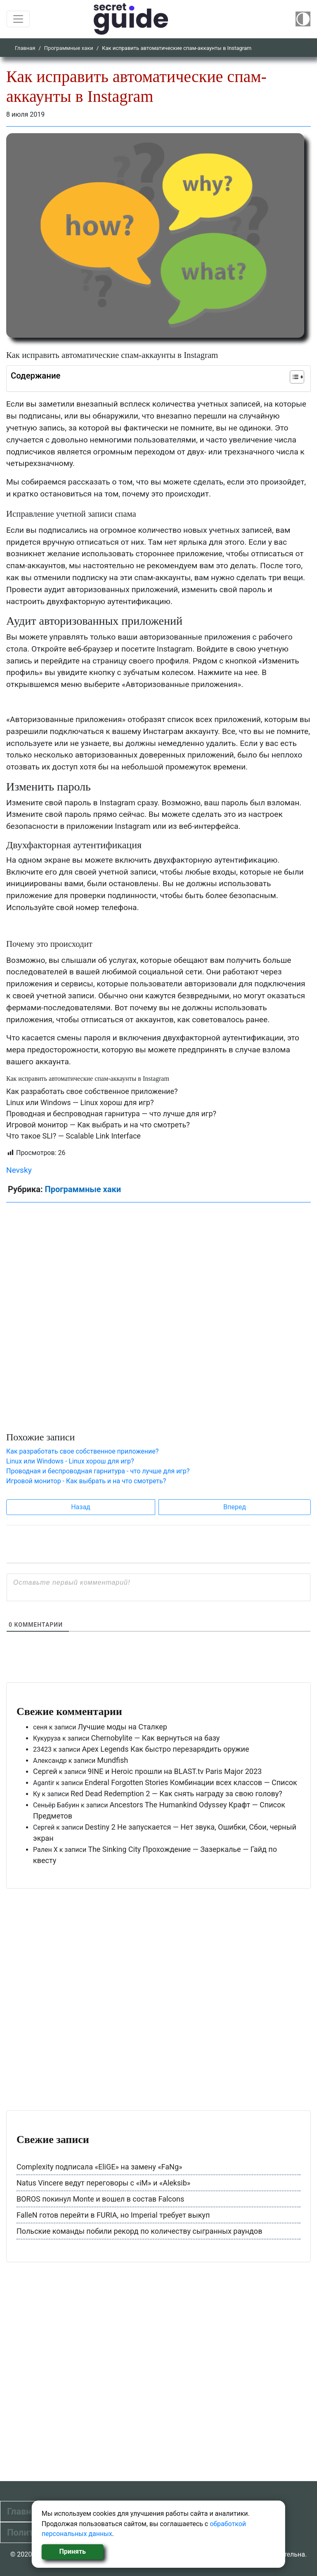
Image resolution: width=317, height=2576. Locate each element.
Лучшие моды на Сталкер (122, 1726)
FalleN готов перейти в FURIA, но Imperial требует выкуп (113, 2215)
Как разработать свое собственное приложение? (92, 1091)
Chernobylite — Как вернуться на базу (155, 1738)
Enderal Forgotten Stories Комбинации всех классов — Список (191, 1782)
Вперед (234, 1507)
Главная (25, 48)
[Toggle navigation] (18, 19)
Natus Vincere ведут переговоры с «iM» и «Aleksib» (103, 2182)
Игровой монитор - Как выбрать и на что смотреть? (86, 1481)
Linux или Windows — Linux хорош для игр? (80, 1102)
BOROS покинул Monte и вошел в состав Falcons (100, 2199)
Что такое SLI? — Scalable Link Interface (73, 1136)
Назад (80, 1507)
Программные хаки (68, 48)
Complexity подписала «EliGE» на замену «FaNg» (99, 2166)
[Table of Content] (297, 376)
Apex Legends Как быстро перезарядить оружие (165, 1749)
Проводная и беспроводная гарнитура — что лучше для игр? (111, 1113)
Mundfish (112, 1760)
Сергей (45, 1771)
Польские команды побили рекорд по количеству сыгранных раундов (139, 2231)
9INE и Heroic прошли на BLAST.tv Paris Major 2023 (175, 1771)
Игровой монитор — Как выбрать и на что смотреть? (98, 1124)
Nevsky (19, 1170)
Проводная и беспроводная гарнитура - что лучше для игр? (97, 1471)
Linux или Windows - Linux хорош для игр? (70, 1461)
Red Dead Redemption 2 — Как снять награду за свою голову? (176, 1793)
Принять (72, 2551)
